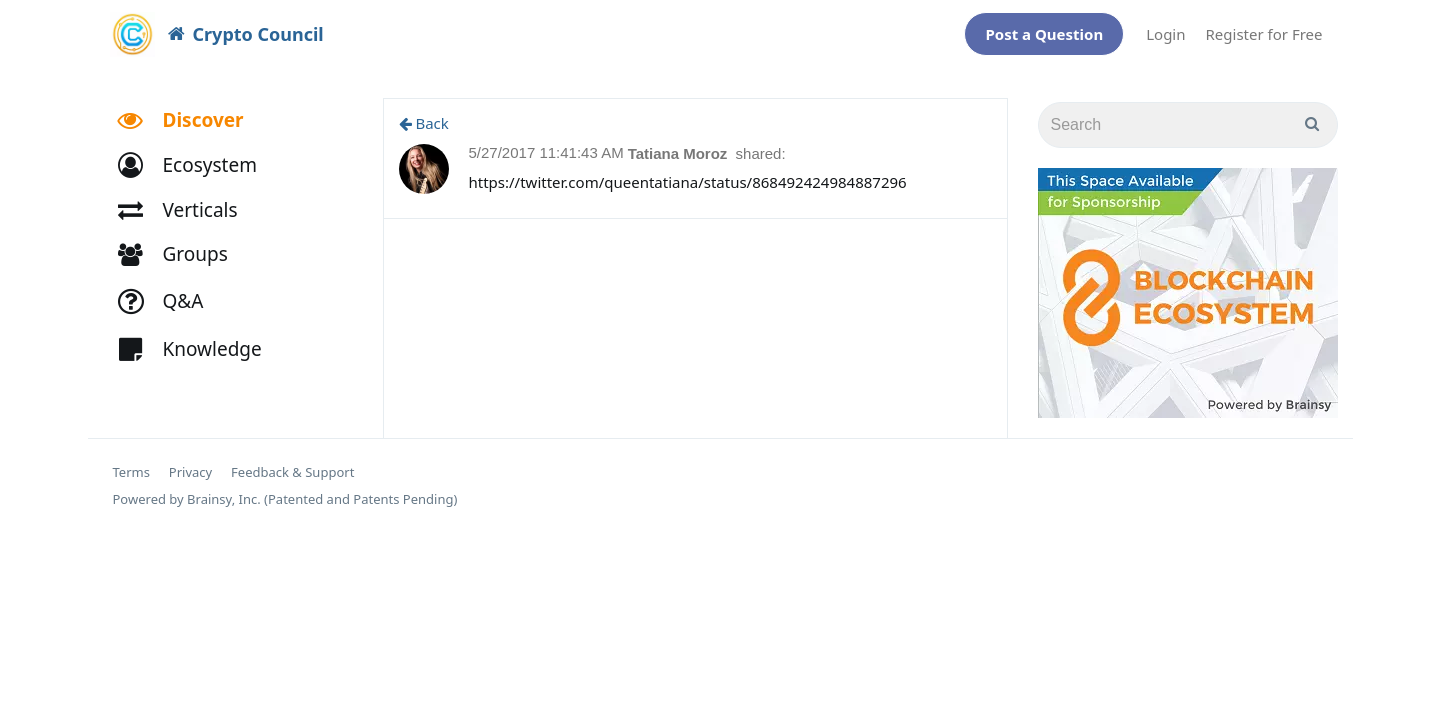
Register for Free (1264, 29)
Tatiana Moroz (680, 143)
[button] (196, 155)
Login (1165, 29)
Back (424, 113)
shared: (761, 143)
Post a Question (1044, 29)
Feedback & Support (292, 462)
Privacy (190, 462)
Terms (131, 462)
